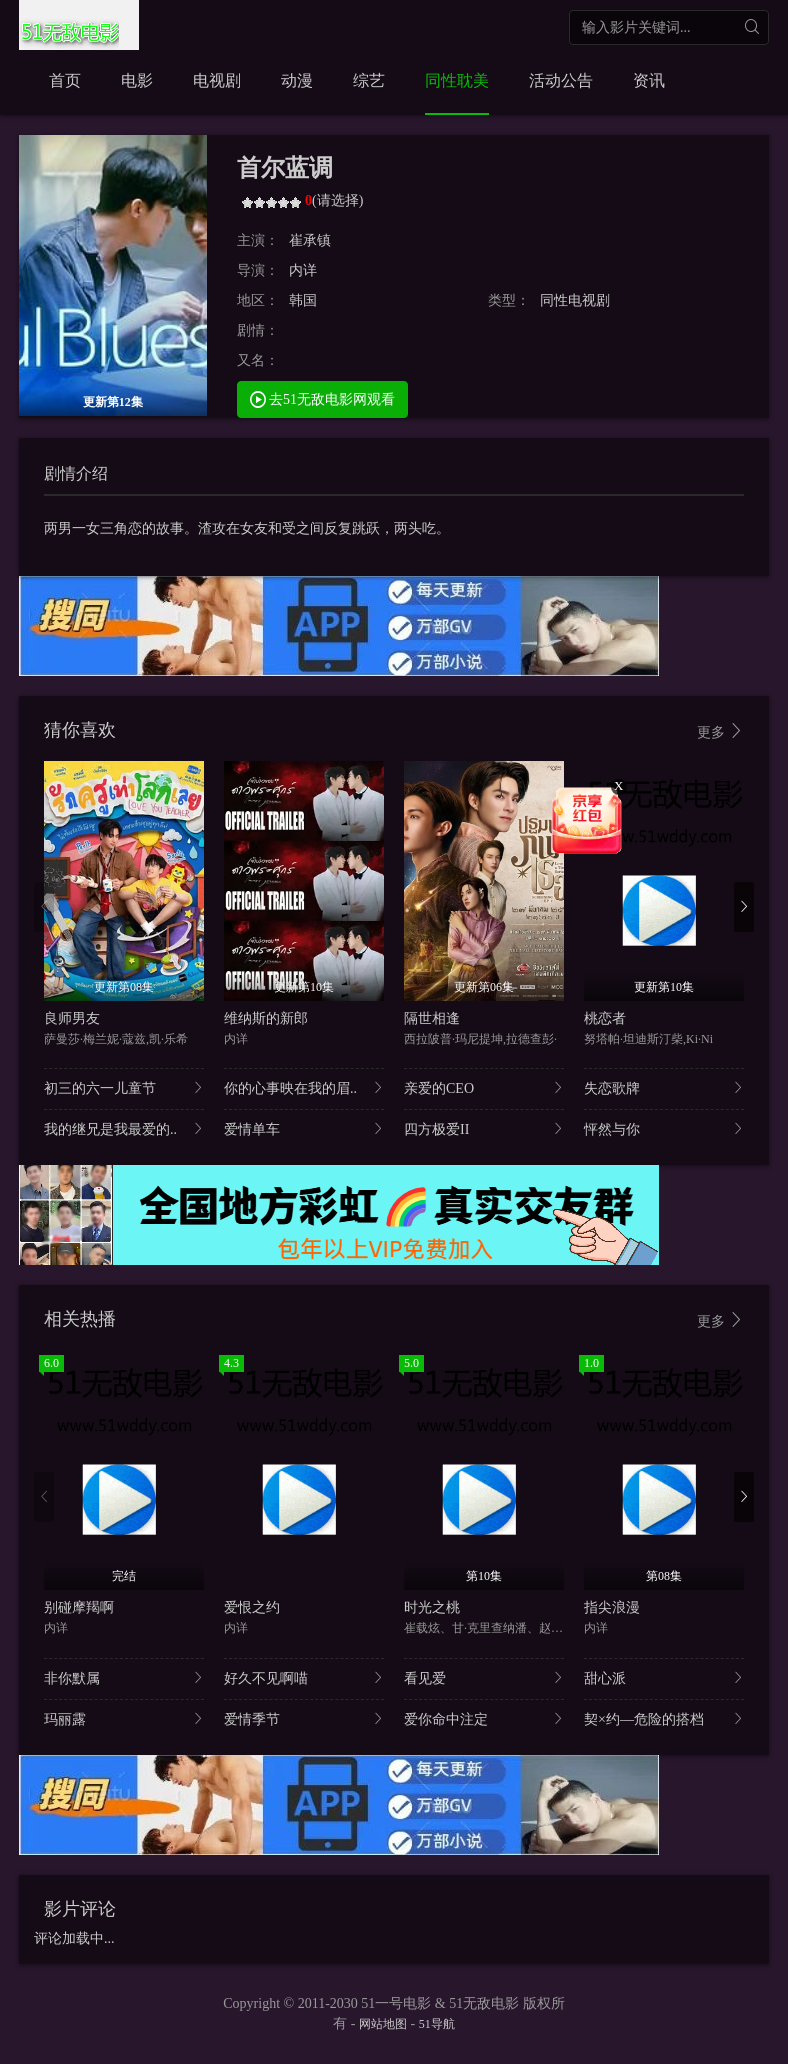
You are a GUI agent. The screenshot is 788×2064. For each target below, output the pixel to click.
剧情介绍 (76, 473)
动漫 (297, 80)
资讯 (649, 80)
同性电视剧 (575, 300)
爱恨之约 (252, 1607)
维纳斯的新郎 (266, 1018)
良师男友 (72, 1018)
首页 (65, 80)
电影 (137, 80)
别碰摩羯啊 (79, 1607)
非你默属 (124, 1677)
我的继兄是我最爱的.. (124, 1128)
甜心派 (664, 1677)
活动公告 (561, 80)
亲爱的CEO (484, 1087)
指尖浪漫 (612, 1607)
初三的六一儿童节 (124, 1087)
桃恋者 (605, 1018)
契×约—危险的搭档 (664, 1718)
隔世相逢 (432, 1018)
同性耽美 (457, 80)
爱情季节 (304, 1718)
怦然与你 (664, 1128)
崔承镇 (310, 240)
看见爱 (484, 1677)
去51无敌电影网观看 (323, 398)
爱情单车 (304, 1128)
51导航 (437, 2024)
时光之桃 (432, 1607)
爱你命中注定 (484, 1718)
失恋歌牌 (664, 1087)
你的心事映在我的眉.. (304, 1087)
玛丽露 (124, 1718)
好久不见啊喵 (304, 1677)
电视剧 (217, 80)
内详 (303, 270)
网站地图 (383, 2024)
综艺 (369, 80)
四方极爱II (484, 1128)
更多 (721, 731)
